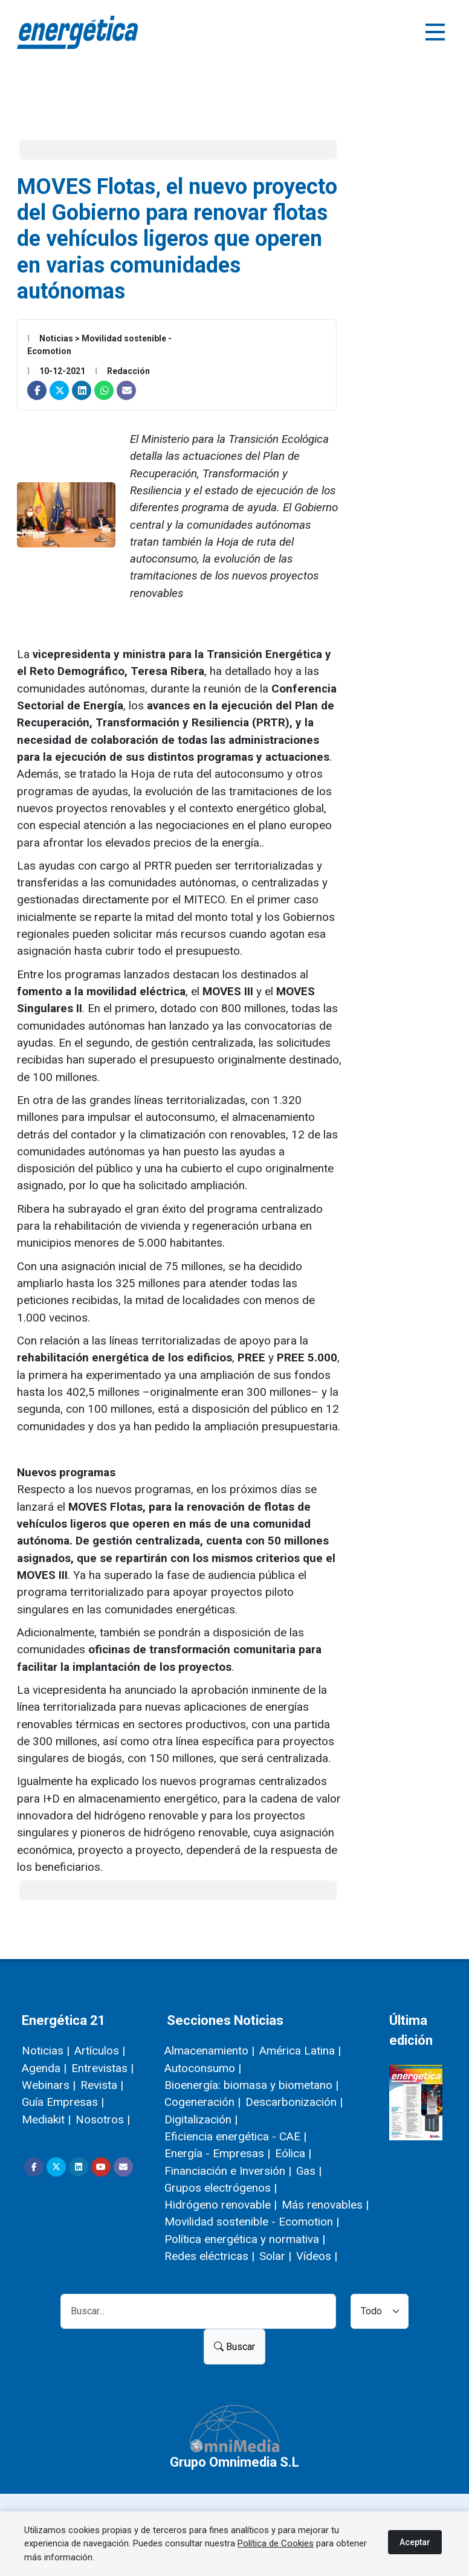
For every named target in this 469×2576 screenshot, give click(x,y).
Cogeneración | (202, 2102)
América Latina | (300, 2051)
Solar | (275, 2256)
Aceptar (414, 2542)
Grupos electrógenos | (220, 2188)
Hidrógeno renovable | (220, 2205)
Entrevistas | (102, 2068)
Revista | (101, 2085)
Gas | (309, 2171)
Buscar (234, 2346)
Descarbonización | (294, 2102)
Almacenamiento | (209, 2051)
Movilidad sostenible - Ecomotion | (251, 2222)
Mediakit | (46, 2119)
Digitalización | (201, 2119)
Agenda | (44, 2068)
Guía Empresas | (63, 2102)
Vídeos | (316, 2256)
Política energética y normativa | (244, 2239)
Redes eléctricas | (209, 2256)
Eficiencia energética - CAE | (235, 2136)
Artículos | (99, 2051)
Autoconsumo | (202, 2068)
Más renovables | (325, 2205)
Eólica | (293, 2153)
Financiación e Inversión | (227, 2171)
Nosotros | (103, 2119)
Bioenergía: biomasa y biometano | (251, 2085)
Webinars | (49, 2085)
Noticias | (46, 2051)
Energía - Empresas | (217, 2153)
